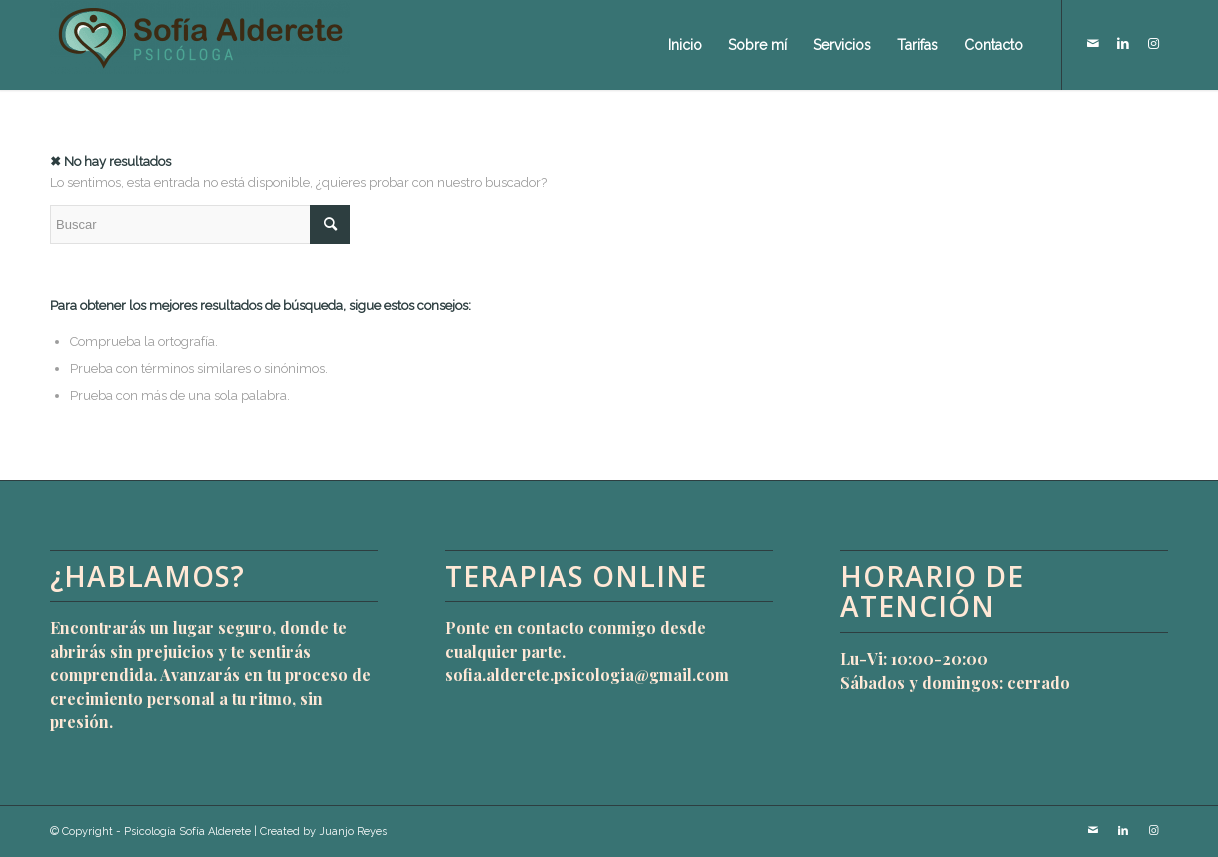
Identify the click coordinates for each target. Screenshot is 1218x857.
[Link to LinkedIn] (1123, 44)
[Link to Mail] (1093, 44)
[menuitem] (685, 45)
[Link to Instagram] (1153, 44)
